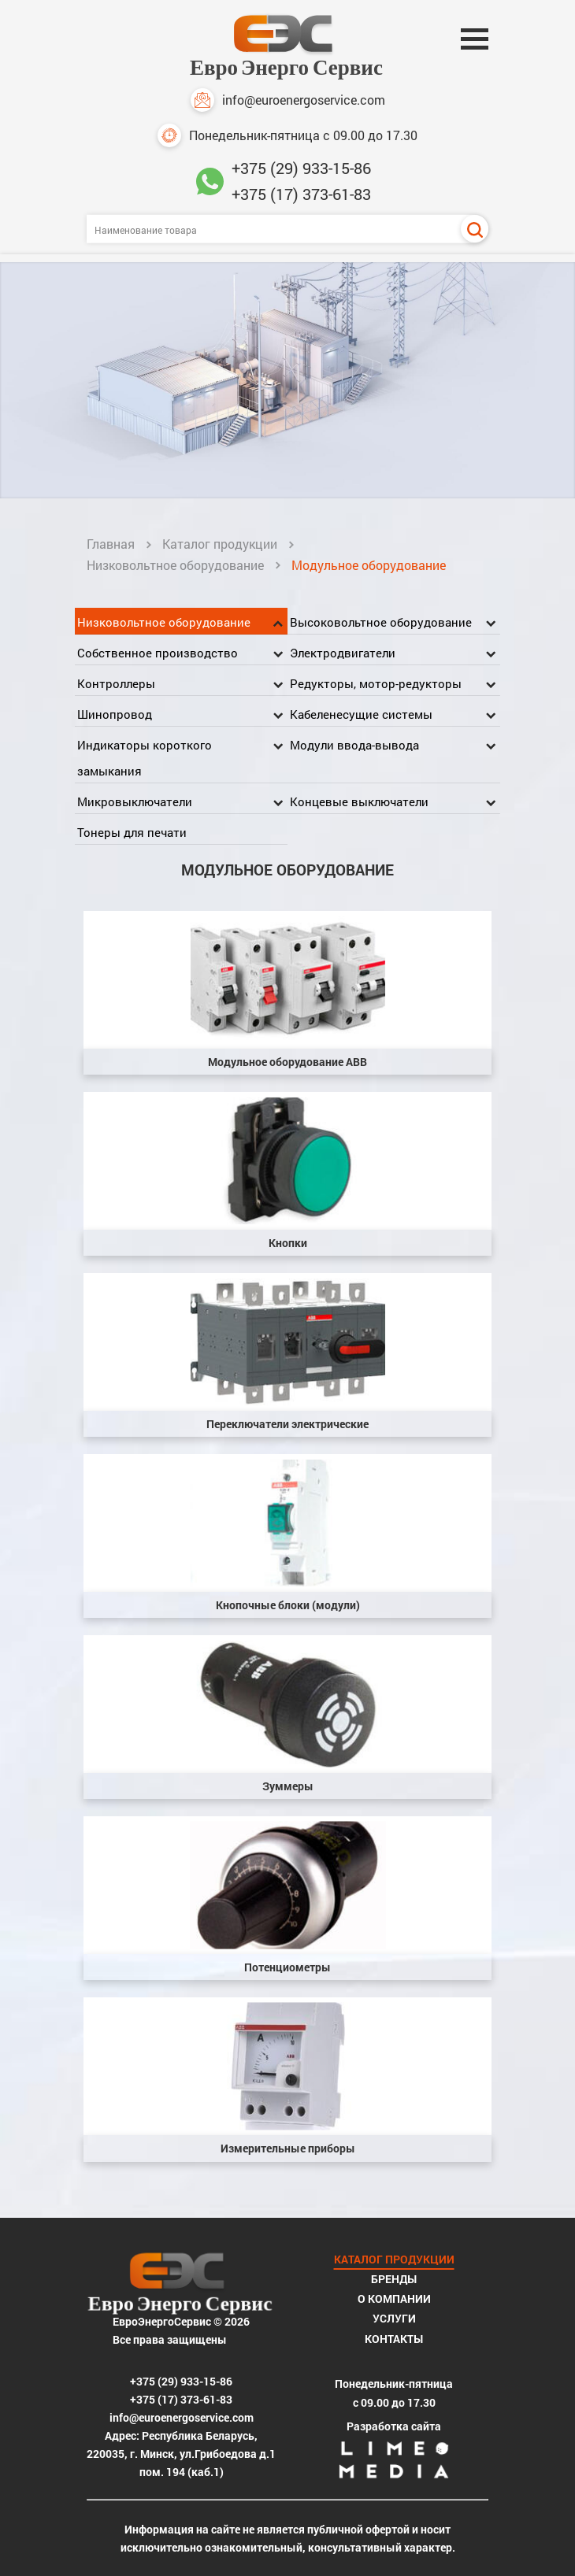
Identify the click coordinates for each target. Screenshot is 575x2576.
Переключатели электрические (287, 1423)
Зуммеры (287, 1785)
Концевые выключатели (359, 801)
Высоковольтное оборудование (381, 622)
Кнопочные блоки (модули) (288, 1604)
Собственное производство (157, 653)
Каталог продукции (219, 543)
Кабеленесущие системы (361, 714)
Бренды (394, 2278)
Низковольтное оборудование (175, 565)
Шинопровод (114, 714)
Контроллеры (116, 683)
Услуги (394, 2318)
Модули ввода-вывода (354, 745)
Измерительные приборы (288, 2148)
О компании (394, 2298)
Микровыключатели (134, 801)
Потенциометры (287, 1967)
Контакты (394, 2338)
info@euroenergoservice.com (288, 100)
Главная (111, 543)
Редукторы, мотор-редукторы (376, 683)
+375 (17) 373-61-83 (301, 193)
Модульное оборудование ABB (287, 1061)
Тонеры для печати (132, 832)
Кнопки (288, 1242)
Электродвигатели (342, 653)
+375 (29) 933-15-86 (301, 167)
